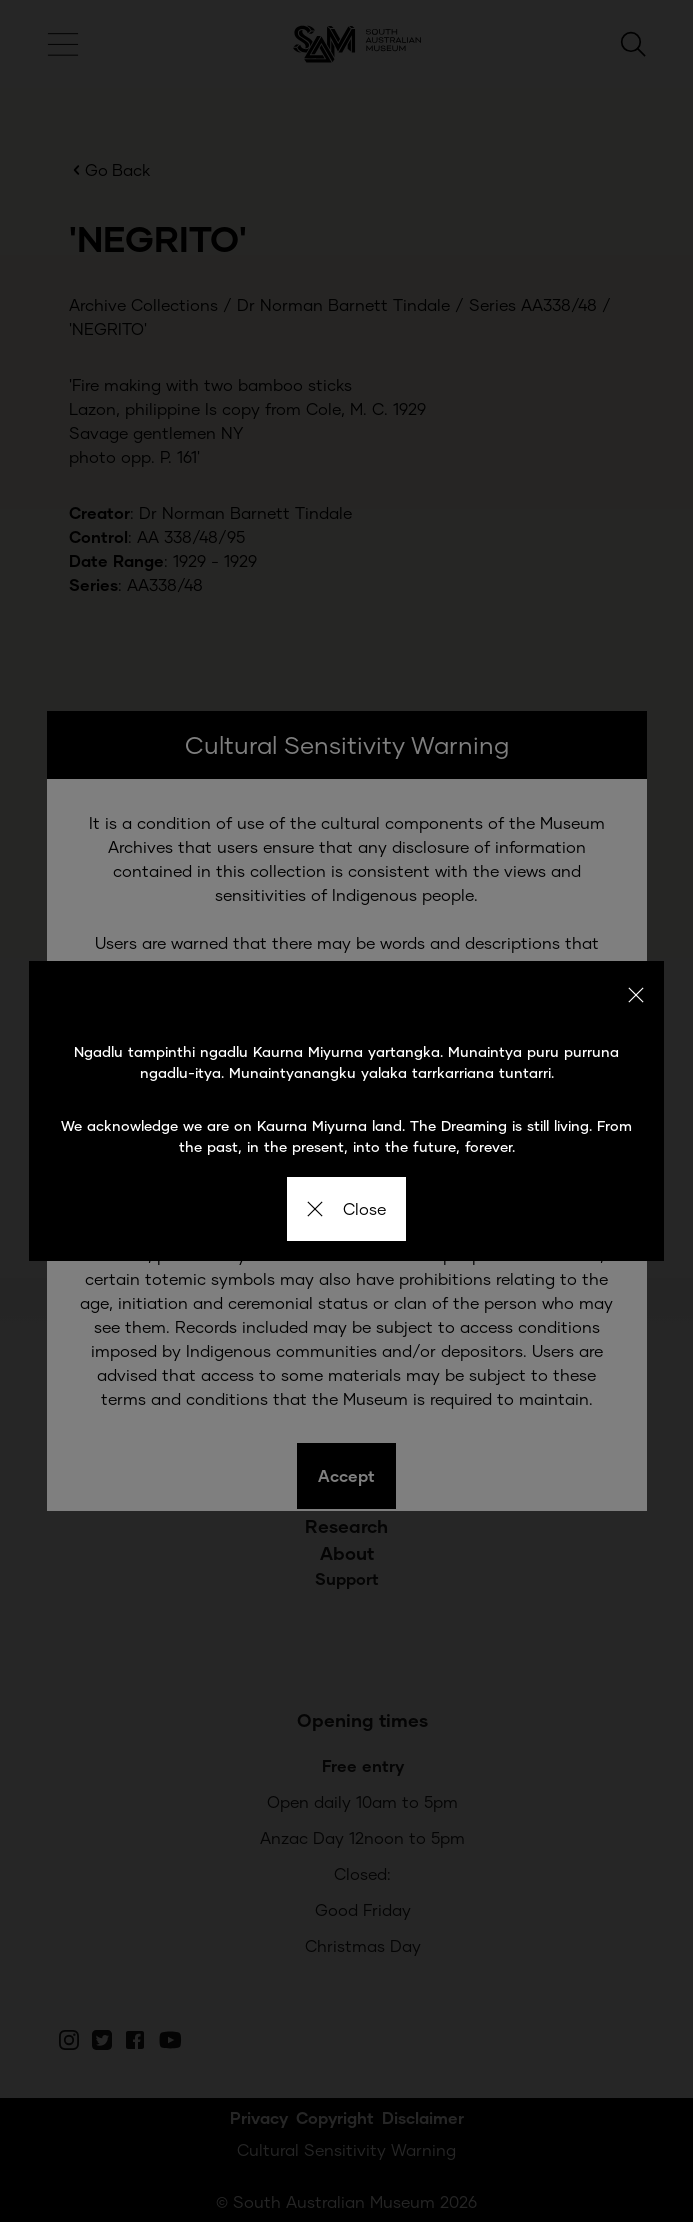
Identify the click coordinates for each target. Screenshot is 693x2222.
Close (346, 1208)
